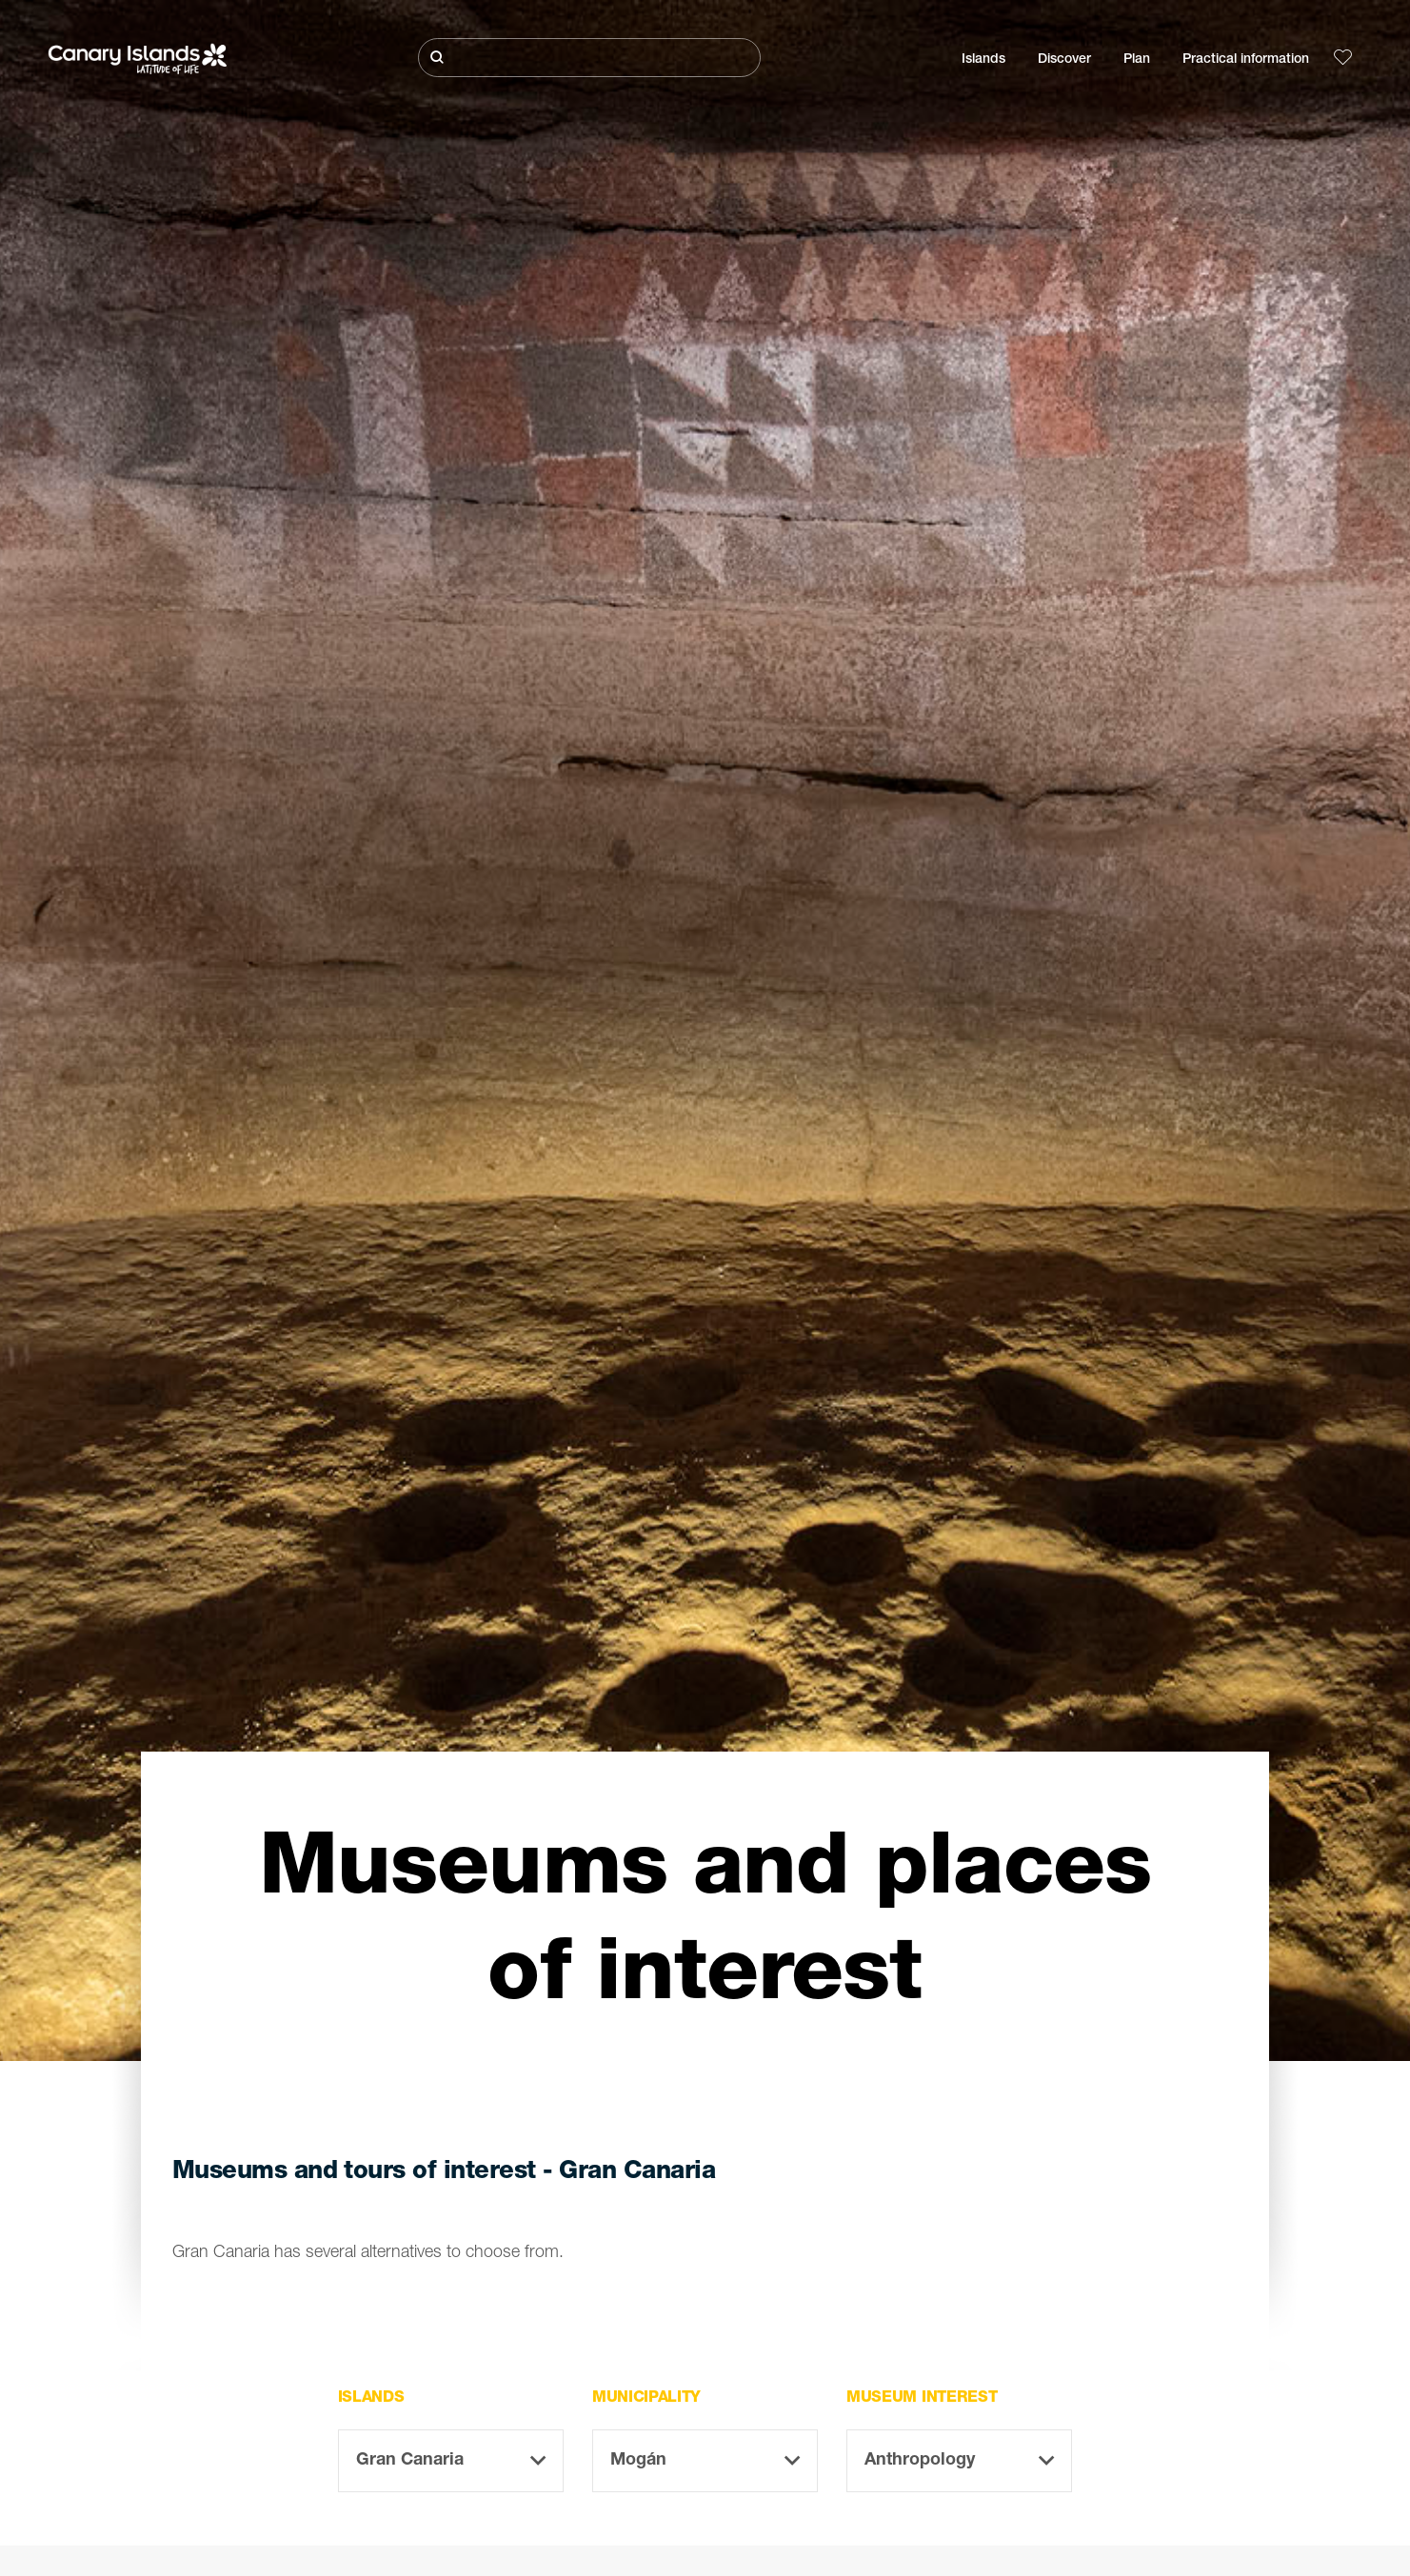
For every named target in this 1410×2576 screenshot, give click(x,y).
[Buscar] (589, 57)
